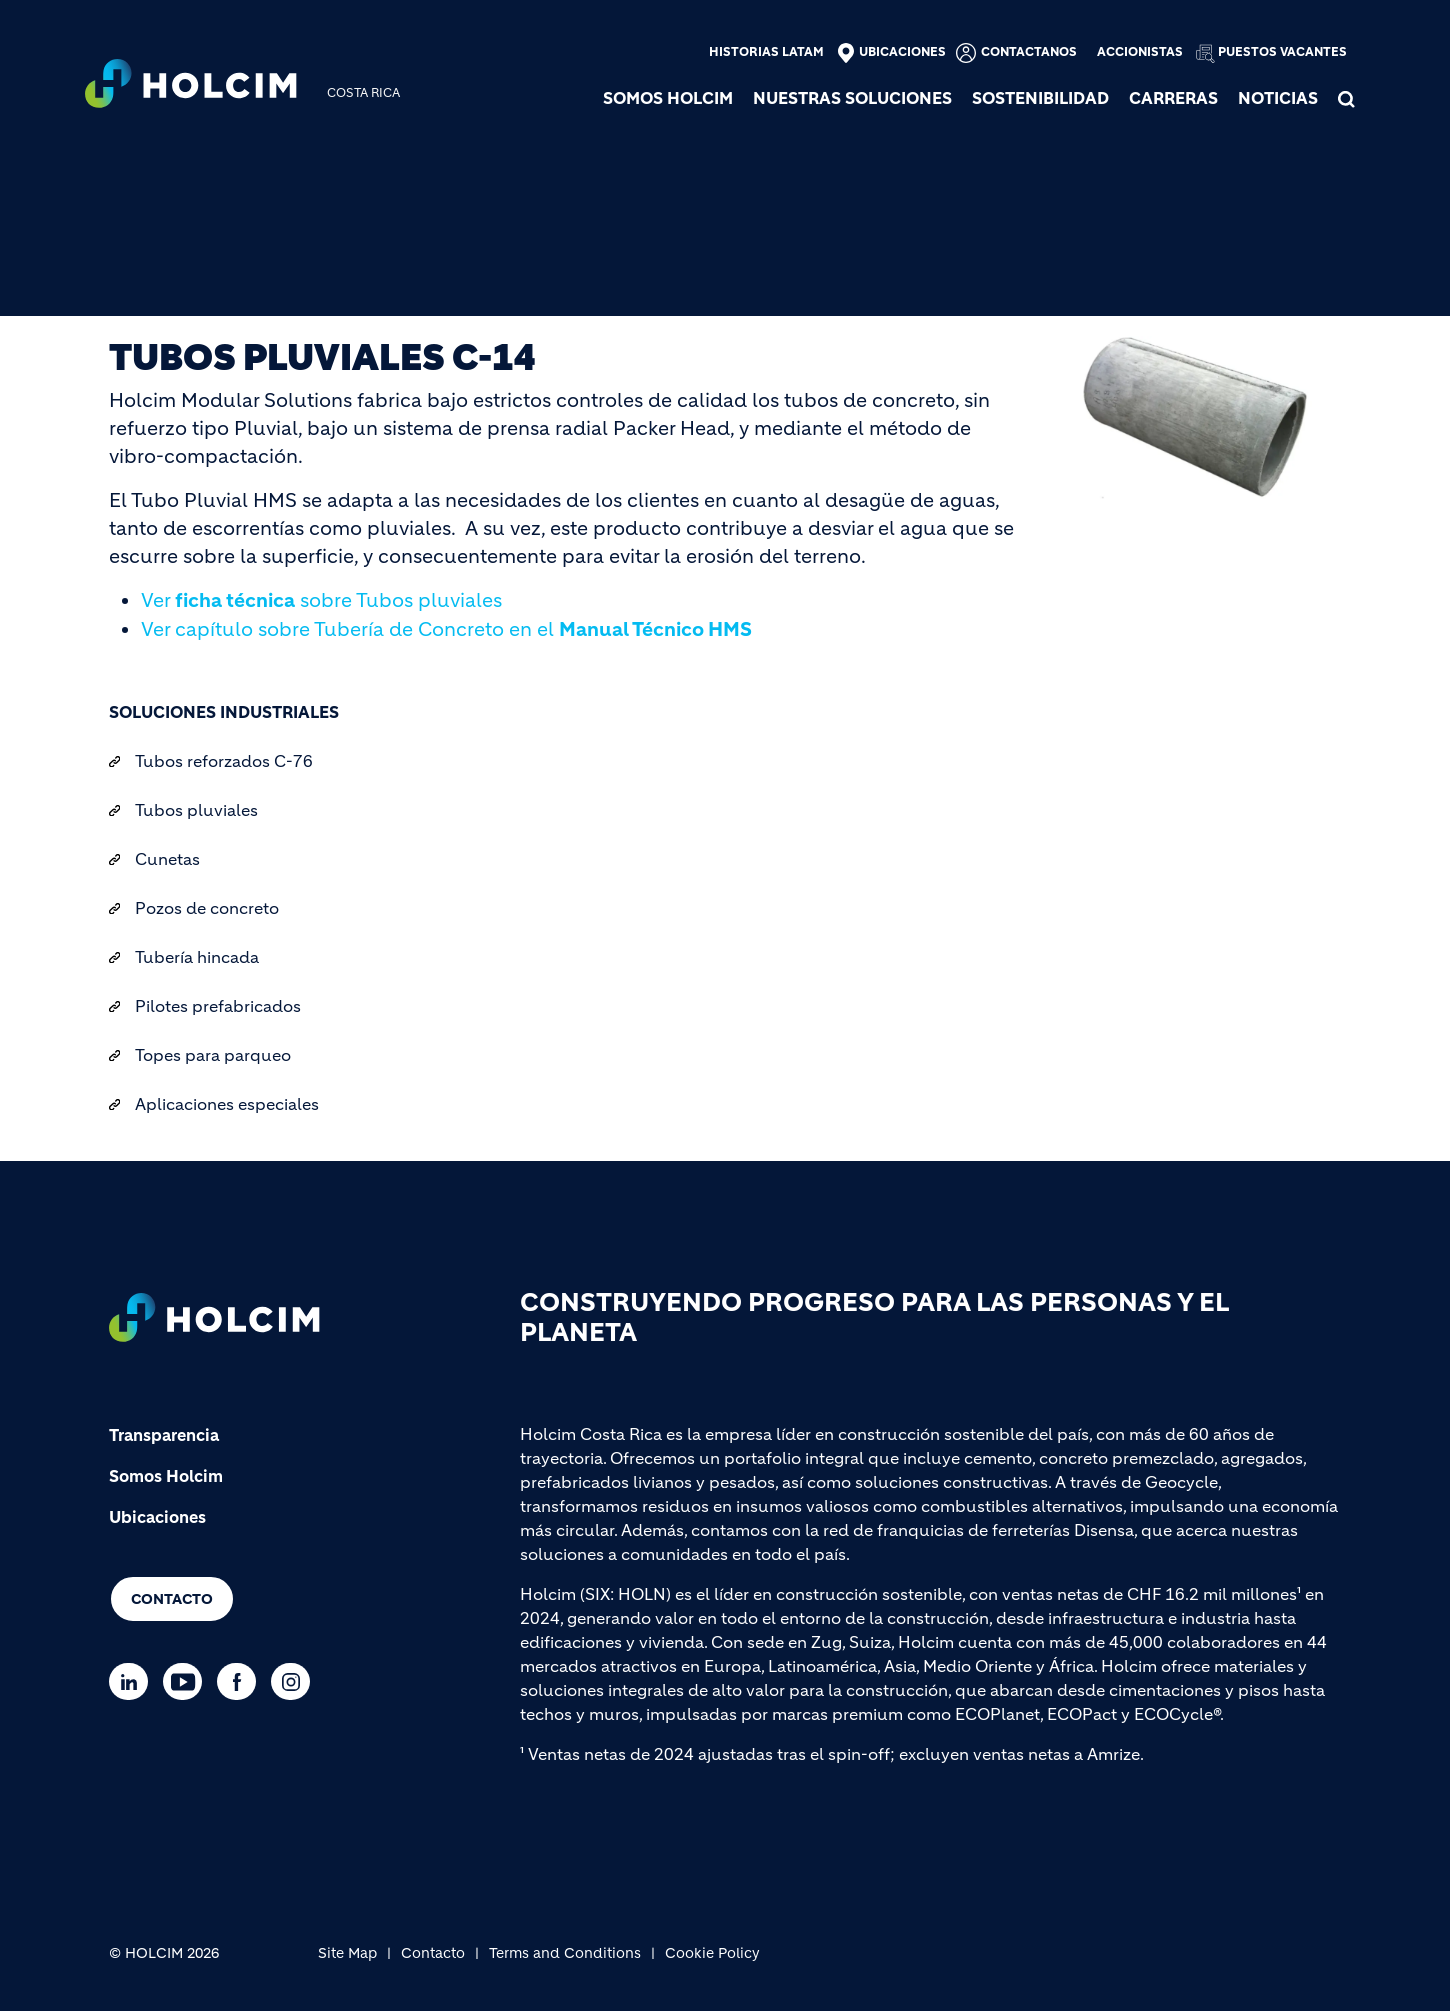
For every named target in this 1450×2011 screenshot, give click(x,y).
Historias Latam (766, 51)
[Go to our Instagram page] (295, 1681)
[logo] (191, 86)
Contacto (172, 1599)
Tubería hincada (197, 957)
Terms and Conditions (565, 1953)
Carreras (1173, 98)
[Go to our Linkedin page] (133, 1681)
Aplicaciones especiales (227, 1104)
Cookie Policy (712, 1953)
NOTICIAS (1278, 98)
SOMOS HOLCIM (668, 98)
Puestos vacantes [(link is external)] (1282, 51)
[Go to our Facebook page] (241, 1681)
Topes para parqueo (213, 1055)
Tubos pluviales (196, 810)
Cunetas (167, 859)
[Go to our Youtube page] (187, 1681)
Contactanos (1029, 51)
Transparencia (164, 1435)
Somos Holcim (166, 1476)
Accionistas (1140, 51)
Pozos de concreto (207, 908)
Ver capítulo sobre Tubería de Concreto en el (446, 629)
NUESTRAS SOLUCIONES (852, 98)
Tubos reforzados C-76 (224, 761)
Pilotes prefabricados (218, 1006)
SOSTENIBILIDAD (1040, 98)
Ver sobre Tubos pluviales (321, 600)
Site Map (347, 1953)
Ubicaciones (902, 51)
